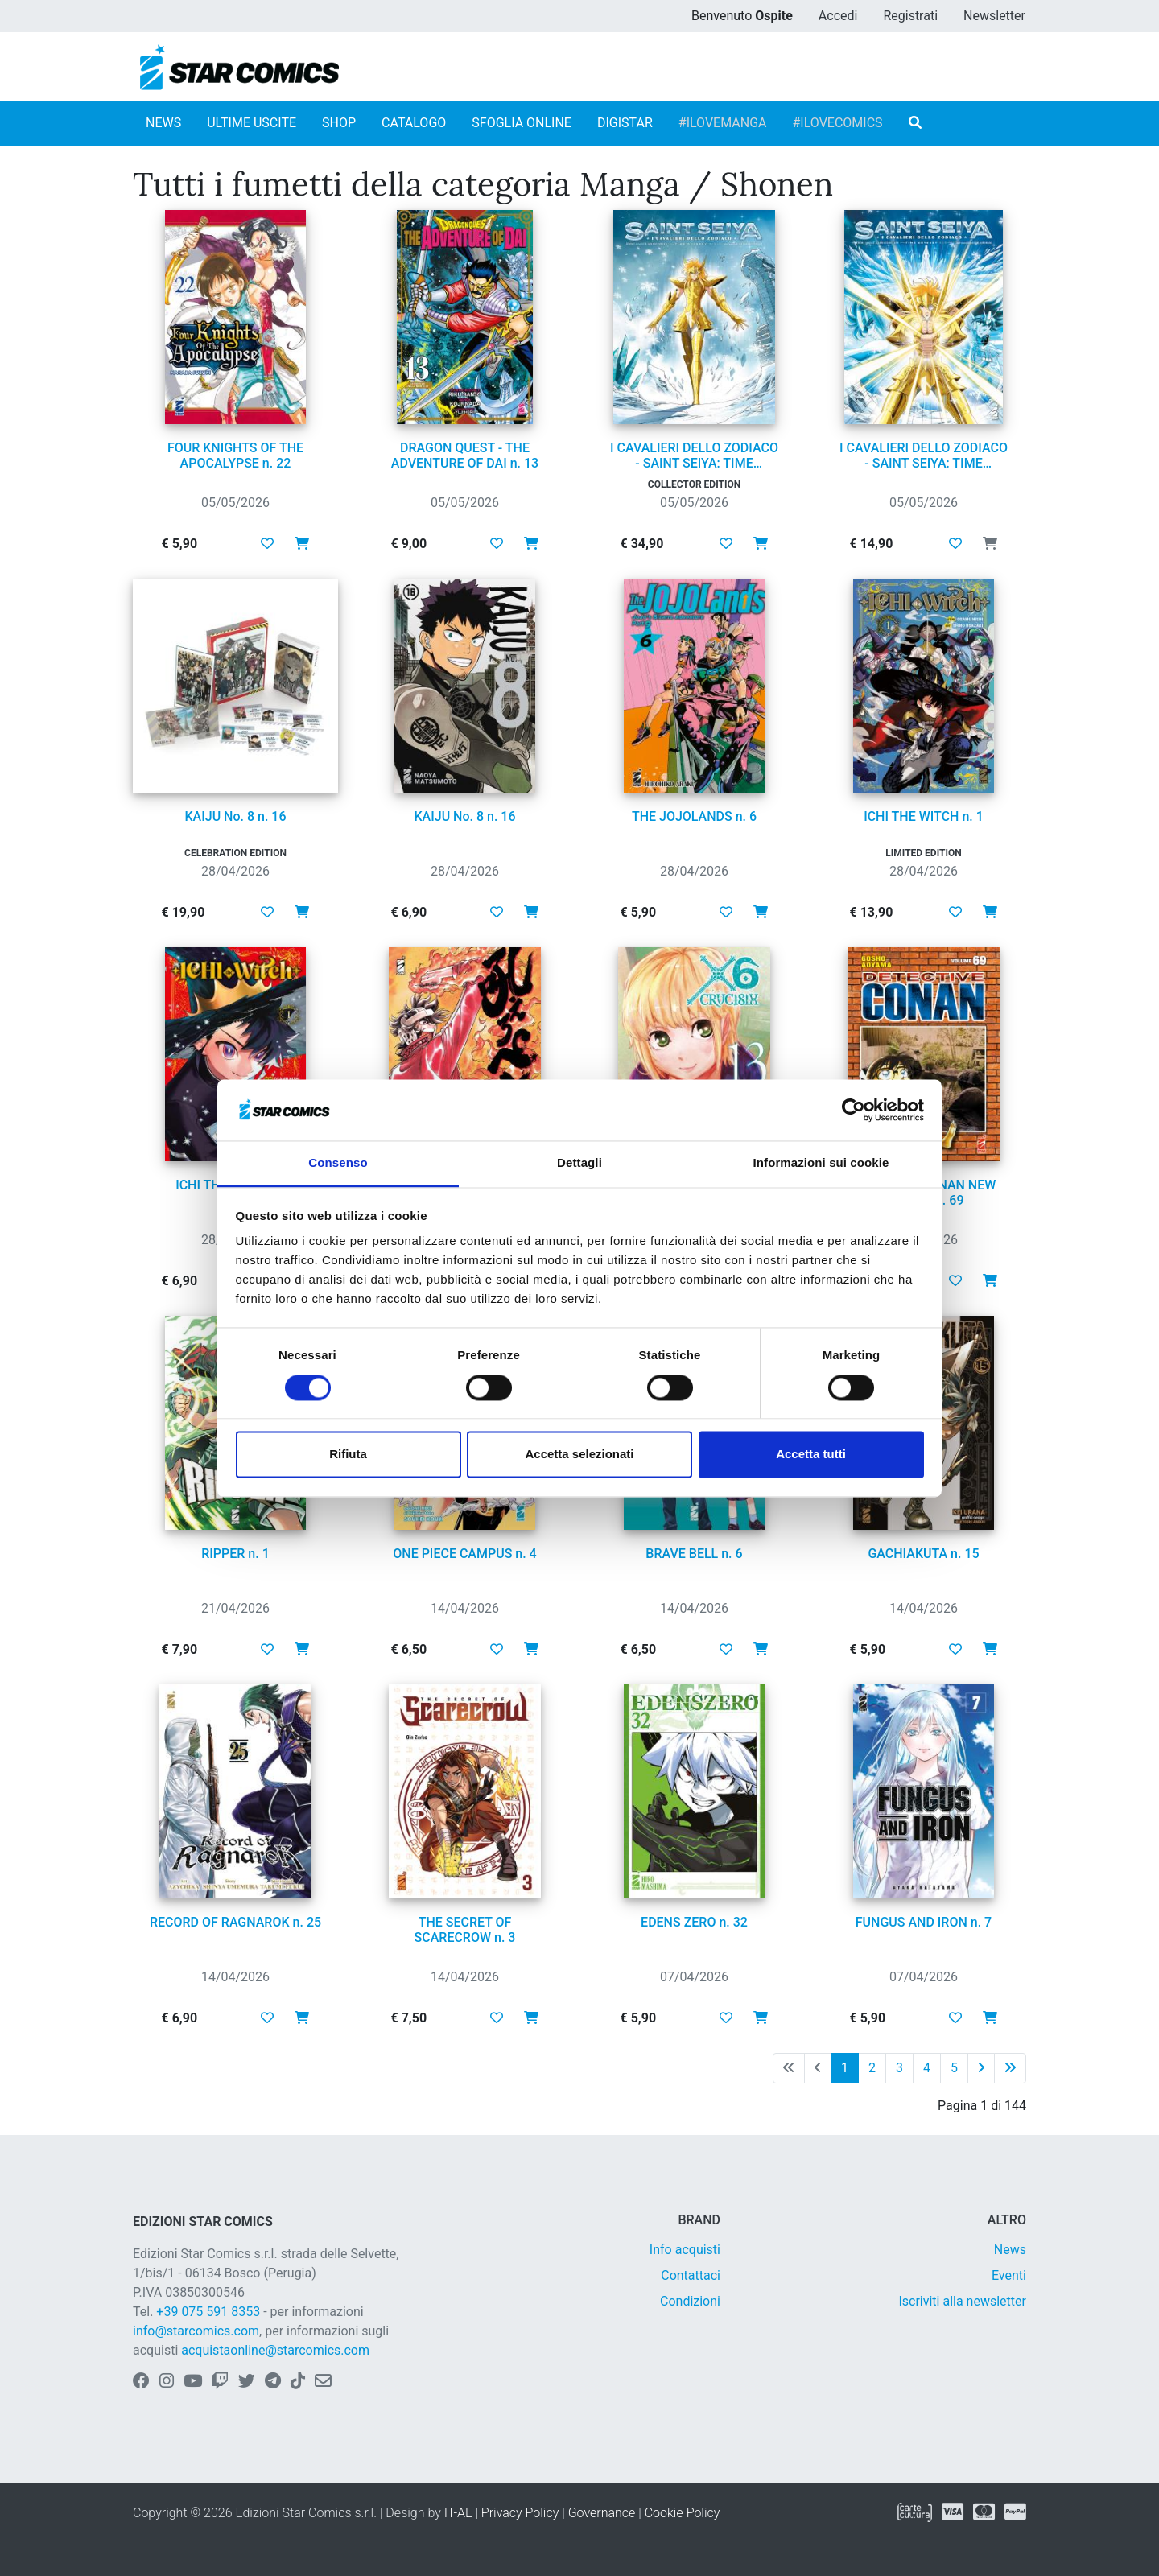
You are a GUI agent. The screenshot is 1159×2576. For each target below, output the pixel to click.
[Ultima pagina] (1010, 2068)
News (1010, 2249)
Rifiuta (348, 1454)
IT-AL (458, 2512)
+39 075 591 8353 (208, 2311)
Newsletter (994, 15)
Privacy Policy (520, 2512)
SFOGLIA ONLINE (521, 122)
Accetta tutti (811, 1454)
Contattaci (690, 2275)
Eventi (1009, 2275)
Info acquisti (685, 2249)
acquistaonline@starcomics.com (275, 2350)
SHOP (339, 122)
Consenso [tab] (337, 1163)
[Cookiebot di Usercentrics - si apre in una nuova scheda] (853, 1110)
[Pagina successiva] (981, 2068)
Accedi (838, 15)
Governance (602, 2512)
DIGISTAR (625, 122)
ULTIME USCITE (251, 122)
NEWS (163, 122)
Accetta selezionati (579, 1454)
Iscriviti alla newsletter (962, 2301)
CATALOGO (414, 122)
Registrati (910, 15)
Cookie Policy (682, 2512)
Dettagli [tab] (579, 1163)
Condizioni (690, 2301)
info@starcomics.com (196, 2331)
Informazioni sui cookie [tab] (821, 1163)
